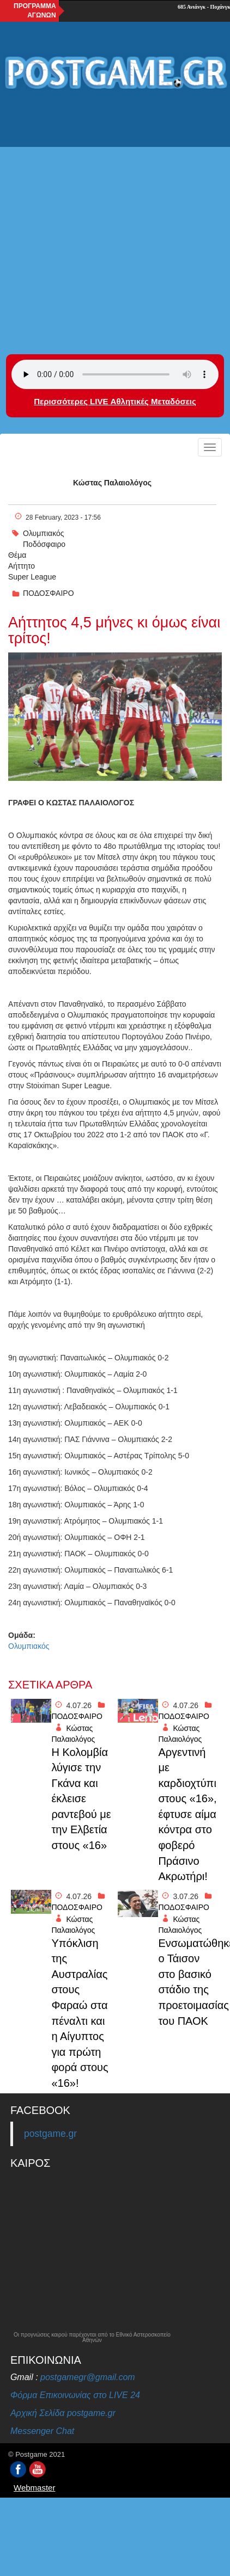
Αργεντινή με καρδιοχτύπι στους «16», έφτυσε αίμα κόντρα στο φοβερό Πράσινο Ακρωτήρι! (187, 1814)
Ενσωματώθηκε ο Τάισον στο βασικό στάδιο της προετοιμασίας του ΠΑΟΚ (188, 1982)
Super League (32, 576)
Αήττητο (21, 566)
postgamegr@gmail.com (87, 2377)
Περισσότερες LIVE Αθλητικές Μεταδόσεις (115, 401)
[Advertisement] (112, 215)
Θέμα (17, 555)
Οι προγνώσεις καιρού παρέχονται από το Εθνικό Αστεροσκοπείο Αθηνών (92, 2337)
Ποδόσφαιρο (44, 544)
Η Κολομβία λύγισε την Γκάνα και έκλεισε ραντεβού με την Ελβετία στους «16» (81, 1798)
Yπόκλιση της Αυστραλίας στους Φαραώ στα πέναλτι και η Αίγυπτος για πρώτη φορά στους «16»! (79, 2013)
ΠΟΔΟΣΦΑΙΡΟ (48, 593)
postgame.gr (50, 2133)
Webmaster (34, 2487)
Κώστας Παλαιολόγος (112, 482)
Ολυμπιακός (43, 533)
